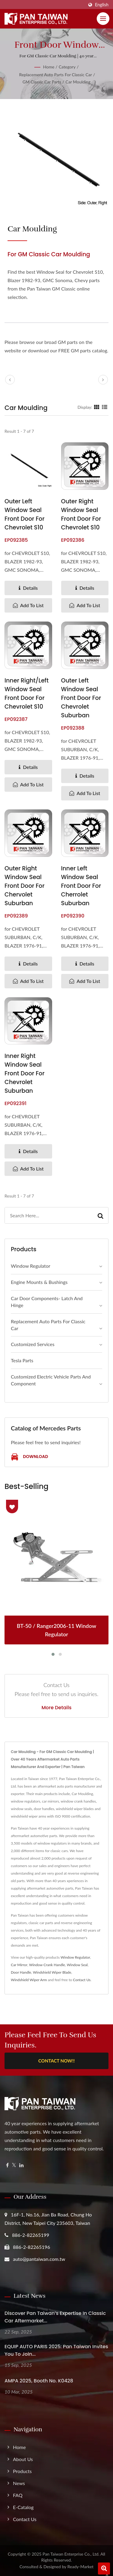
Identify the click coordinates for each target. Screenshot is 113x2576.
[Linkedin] (21, 2165)
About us (23, 2459)
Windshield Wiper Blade (52, 1972)
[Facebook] (7, 2165)
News (19, 2483)
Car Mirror (19, 1965)
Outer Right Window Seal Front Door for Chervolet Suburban (25, 885)
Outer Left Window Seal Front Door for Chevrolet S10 (25, 514)
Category (67, 66)
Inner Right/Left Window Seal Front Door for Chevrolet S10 (27, 693)
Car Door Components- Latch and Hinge (47, 1301)
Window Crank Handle (47, 1965)
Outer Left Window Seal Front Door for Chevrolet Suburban (81, 697)
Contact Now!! (56, 2060)
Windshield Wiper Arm (29, 1980)
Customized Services (33, 1344)
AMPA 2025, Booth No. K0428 (39, 2380)
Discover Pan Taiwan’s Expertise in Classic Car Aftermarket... (55, 2317)
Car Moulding (77, 81)
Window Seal (77, 1965)
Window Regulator (30, 1266)
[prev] (10, 379)
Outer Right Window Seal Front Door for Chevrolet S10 (81, 514)
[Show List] (104, 407)
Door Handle (21, 1972)
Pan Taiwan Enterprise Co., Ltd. (70, 2553)
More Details (57, 1707)
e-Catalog (23, 2507)
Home (48, 66)
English (101, 4)
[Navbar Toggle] (103, 18)
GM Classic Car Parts (42, 81)
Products (22, 2471)
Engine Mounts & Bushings (39, 1282)
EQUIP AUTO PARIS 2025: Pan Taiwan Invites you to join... (56, 2350)
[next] (103, 379)
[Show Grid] (97, 407)
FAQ (17, 2495)
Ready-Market (80, 2566)
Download (29, 1457)
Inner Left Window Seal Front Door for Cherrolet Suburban (81, 885)
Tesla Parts (22, 1360)
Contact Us (81, 1980)
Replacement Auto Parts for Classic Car (55, 74)
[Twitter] (14, 2165)
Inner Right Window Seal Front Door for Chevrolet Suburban (25, 1073)
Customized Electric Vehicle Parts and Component (51, 1380)
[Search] (49, 1215)
